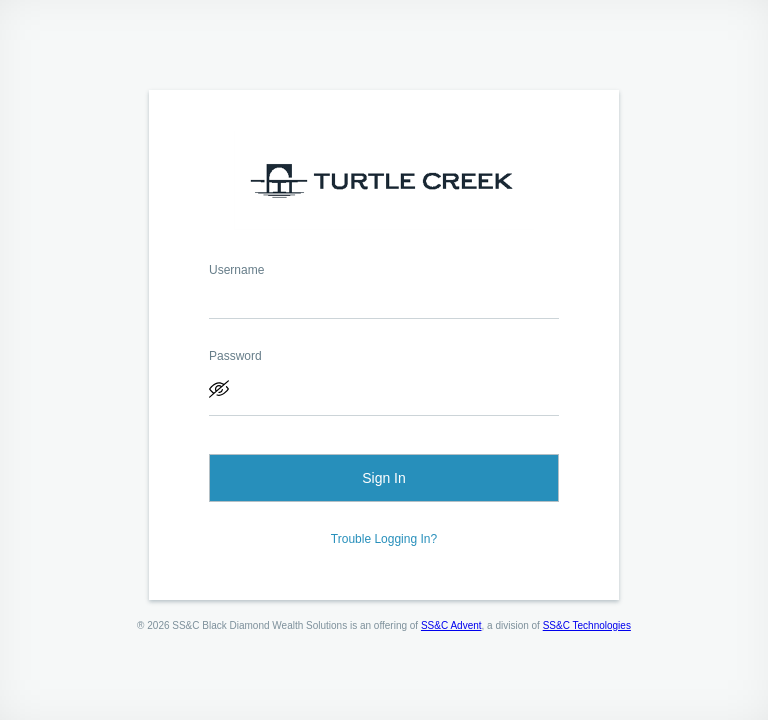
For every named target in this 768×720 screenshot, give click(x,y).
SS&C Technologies (587, 625)
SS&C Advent (451, 625)
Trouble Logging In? (384, 539)
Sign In (384, 478)
